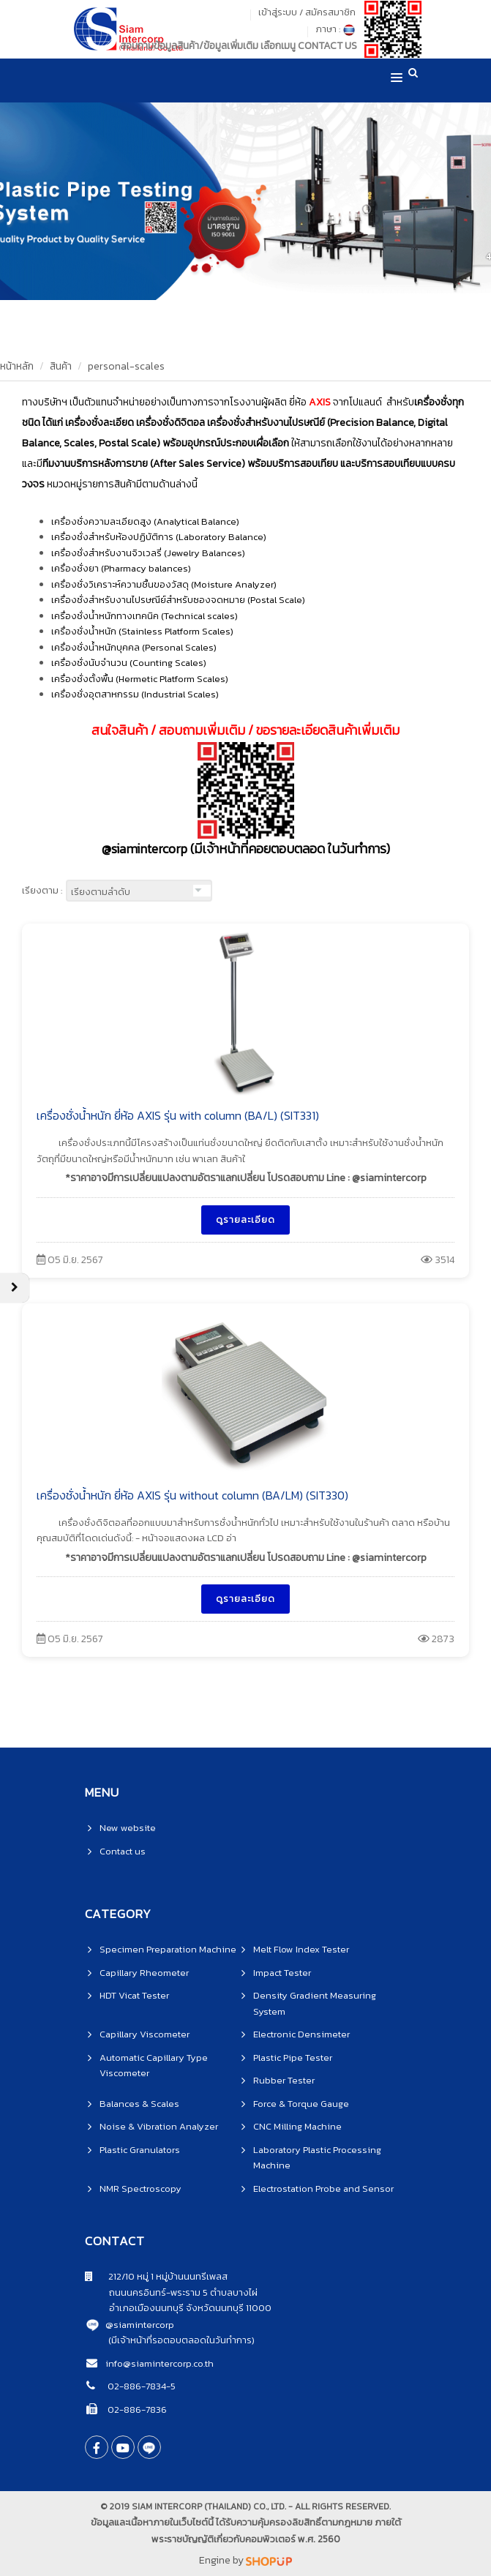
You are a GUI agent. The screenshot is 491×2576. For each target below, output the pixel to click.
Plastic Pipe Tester (292, 2057)
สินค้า (61, 366)
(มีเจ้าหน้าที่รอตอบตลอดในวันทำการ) (181, 2340)
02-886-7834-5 (140, 2386)
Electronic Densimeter (301, 2034)
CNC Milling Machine (297, 2126)
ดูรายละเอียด (245, 1220)
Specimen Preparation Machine (168, 1949)
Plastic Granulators (140, 2150)
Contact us (123, 1851)
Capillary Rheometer (144, 1973)
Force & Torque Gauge (301, 2104)
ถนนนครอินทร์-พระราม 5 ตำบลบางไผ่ (171, 2292)
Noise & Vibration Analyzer (159, 2126)
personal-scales (126, 366)
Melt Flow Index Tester (301, 1949)
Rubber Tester (284, 2080)
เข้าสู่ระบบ (277, 12)
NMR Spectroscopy (140, 2188)
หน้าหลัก (17, 366)
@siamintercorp (139, 2325)
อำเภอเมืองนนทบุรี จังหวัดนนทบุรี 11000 (178, 2308)
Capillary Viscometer (145, 2034)
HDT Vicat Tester (134, 1995)
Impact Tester (282, 1973)
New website (128, 1828)
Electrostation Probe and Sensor (323, 2188)
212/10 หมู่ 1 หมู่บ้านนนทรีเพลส (156, 2276)
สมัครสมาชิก (330, 12)
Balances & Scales (139, 2104)
